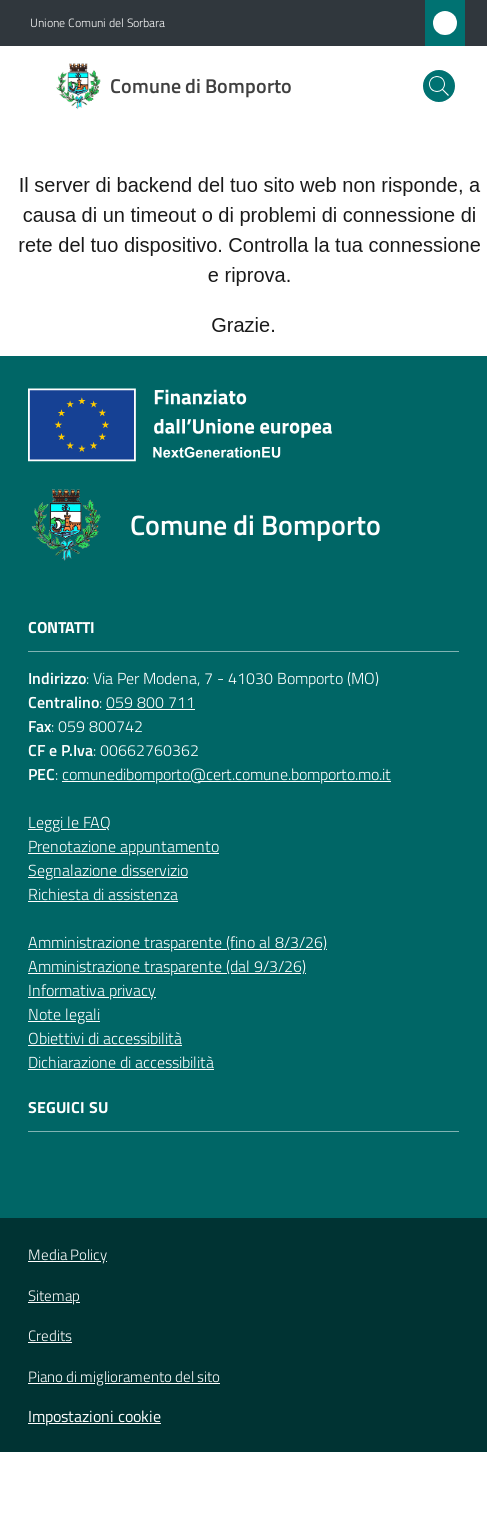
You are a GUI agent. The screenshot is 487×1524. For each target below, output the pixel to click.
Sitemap (54, 1295)
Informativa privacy (92, 990)
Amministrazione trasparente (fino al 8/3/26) (177, 942)
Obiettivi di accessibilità (105, 1038)
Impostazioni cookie (94, 1416)
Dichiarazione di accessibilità (121, 1062)
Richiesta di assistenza (103, 894)
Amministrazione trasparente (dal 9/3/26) (167, 966)
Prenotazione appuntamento (123, 846)
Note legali (64, 1014)
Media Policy (67, 1254)
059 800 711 (150, 702)
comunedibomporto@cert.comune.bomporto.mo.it (226, 774)
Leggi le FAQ (69, 822)
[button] (439, 86)
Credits (50, 1336)
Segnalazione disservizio (108, 870)
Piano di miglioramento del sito (124, 1376)
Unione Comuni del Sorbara (97, 23)
